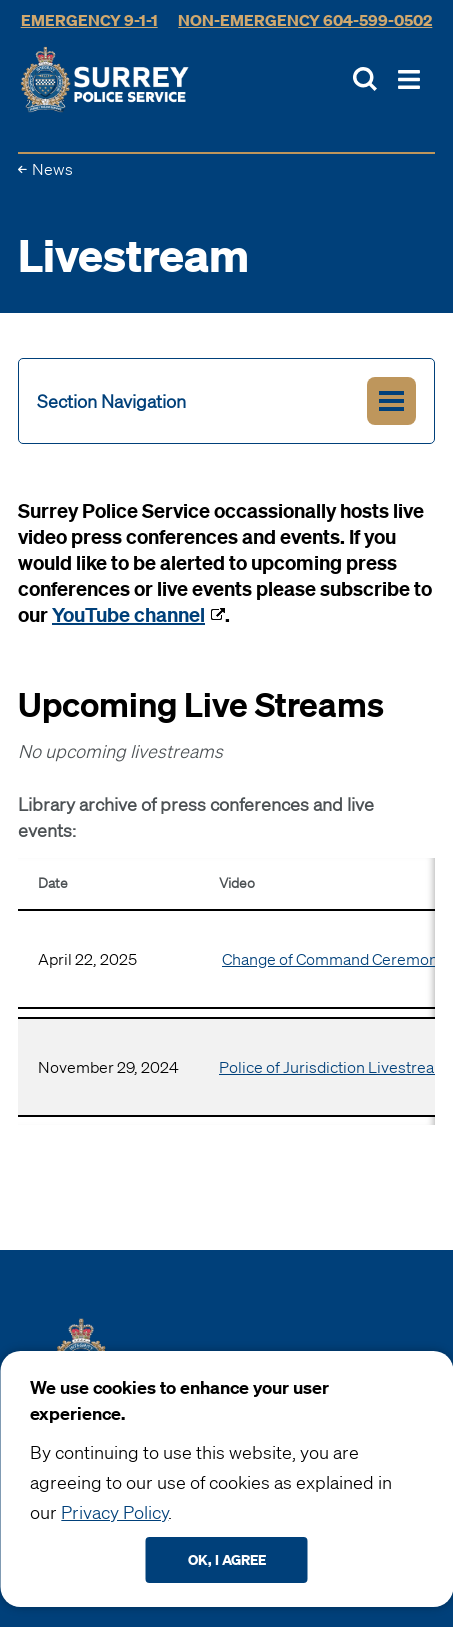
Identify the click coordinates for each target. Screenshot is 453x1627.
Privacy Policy (114, 1512)
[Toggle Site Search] (365, 79)
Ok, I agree (227, 1559)
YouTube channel (128, 614)
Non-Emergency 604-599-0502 (305, 20)
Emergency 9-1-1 (89, 20)
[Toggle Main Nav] (409, 79)
